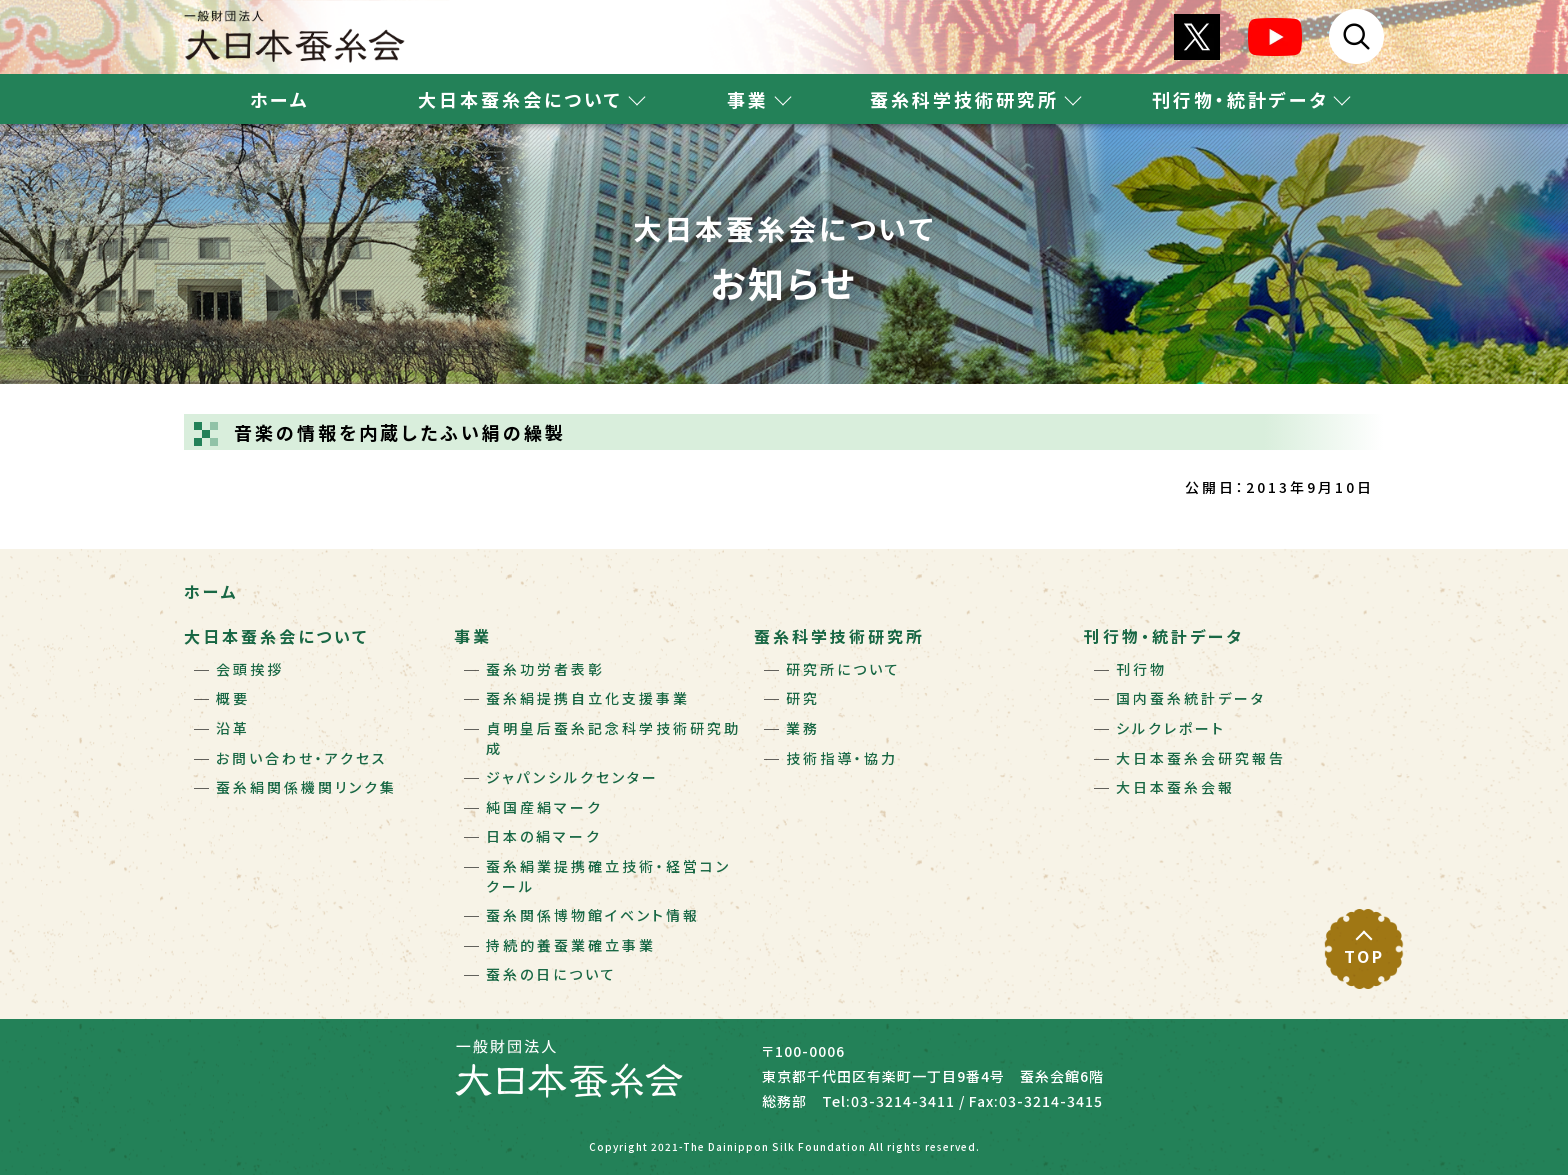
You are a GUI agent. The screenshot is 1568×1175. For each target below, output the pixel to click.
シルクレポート (1171, 728)
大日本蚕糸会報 (1175, 787)
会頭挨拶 (250, 669)
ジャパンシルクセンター (572, 777)
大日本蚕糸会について (276, 636)
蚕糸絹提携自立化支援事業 (588, 698)
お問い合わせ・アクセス (302, 758)
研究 (803, 698)
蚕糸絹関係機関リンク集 (306, 787)
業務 (803, 728)
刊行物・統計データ (1164, 636)
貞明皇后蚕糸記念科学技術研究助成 (613, 738)
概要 (233, 698)
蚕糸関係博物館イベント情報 (593, 915)
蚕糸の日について (551, 974)
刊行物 (1141, 669)
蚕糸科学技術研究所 (839, 636)
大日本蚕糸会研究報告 (1201, 758)
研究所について (843, 669)
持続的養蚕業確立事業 (571, 945)
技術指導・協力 (842, 758)
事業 (473, 636)
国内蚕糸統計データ (1191, 698)
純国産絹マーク (544, 807)
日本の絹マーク (544, 836)
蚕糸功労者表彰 (545, 669)
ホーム (280, 99)
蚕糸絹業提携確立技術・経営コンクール (608, 876)
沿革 (233, 728)
